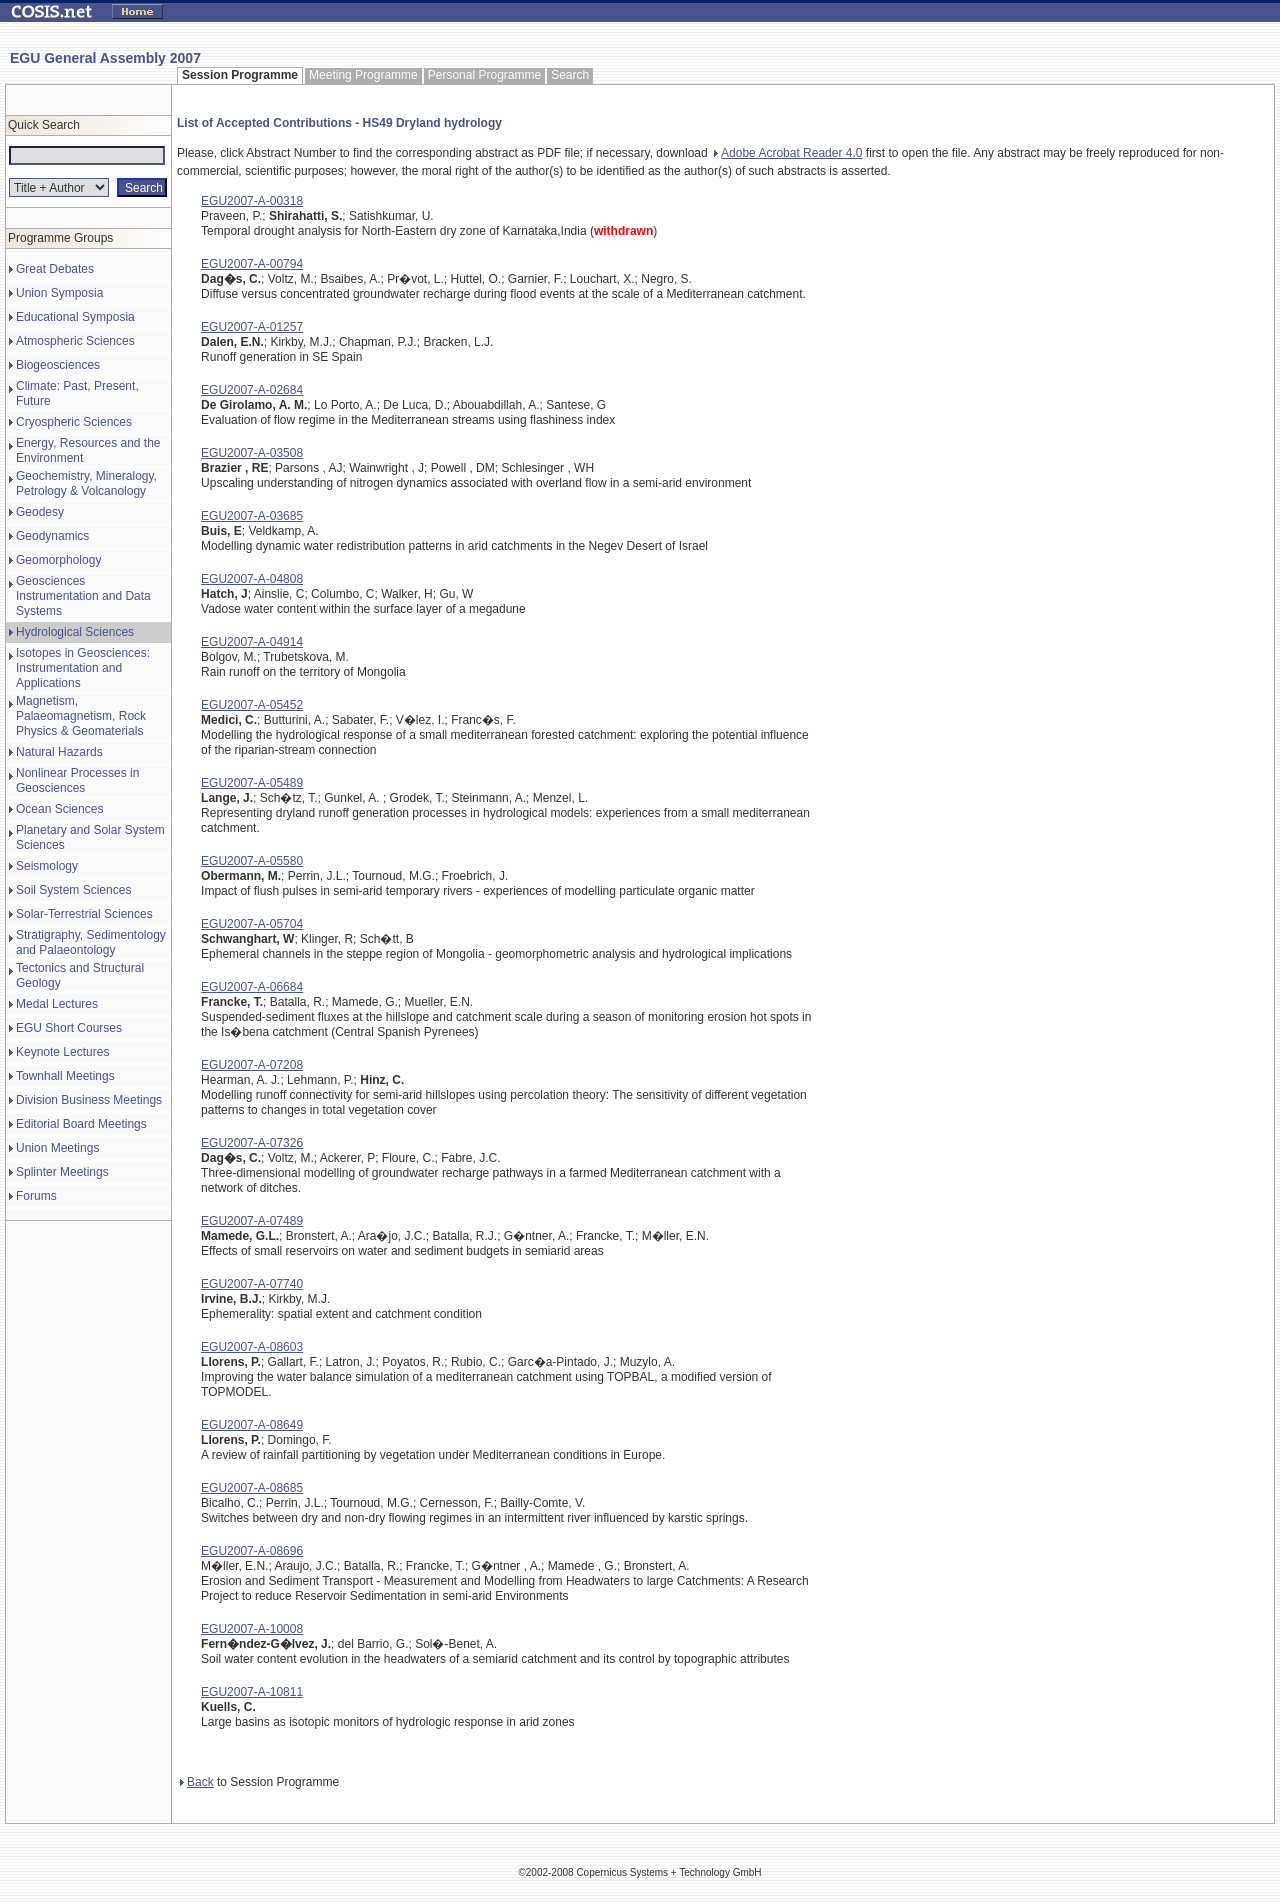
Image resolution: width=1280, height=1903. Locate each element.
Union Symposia (59, 293)
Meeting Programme (363, 75)
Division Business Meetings (89, 1100)
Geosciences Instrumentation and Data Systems (83, 596)
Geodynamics (52, 536)
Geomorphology (58, 560)
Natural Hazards (59, 752)
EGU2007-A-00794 (252, 264)
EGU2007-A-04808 (252, 579)
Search (570, 75)
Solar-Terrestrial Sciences (84, 914)
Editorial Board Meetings (81, 1124)
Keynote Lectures (62, 1052)
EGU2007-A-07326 (252, 1143)
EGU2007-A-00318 (252, 201)
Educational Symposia (75, 317)
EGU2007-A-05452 (252, 705)
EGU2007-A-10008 (252, 1629)
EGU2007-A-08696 (252, 1551)
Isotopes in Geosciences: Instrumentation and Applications (83, 668)
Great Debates (55, 269)
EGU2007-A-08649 (252, 1425)
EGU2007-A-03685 (252, 516)
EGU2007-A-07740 (252, 1284)
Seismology (47, 866)
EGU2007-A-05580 (252, 861)
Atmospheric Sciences (75, 341)
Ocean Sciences (59, 809)
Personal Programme (484, 75)
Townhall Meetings (65, 1076)
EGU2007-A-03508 (252, 453)
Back (197, 1782)
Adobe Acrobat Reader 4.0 (788, 153)
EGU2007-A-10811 (252, 1692)
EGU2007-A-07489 (252, 1221)
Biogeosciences (58, 365)
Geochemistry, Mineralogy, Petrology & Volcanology (86, 483)
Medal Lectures (57, 1004)
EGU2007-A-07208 (252, 1065)
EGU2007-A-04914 (252, 642)
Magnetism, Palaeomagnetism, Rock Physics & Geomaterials (81, 716)
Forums (36, 1196)
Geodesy (40, 512)
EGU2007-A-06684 (252, 987)
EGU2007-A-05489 (252, 783)
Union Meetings (57, 1148)
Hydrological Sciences (75, 632)
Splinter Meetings (62, 1172)
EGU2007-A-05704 (252, 924)
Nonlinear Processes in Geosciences (77, 780)
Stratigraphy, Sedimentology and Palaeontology (91, 942)
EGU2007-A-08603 (252, 1347)
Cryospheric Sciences (74, 422)
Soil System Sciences (73, 890)
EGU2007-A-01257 (252, 327)
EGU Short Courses (69, 1028)
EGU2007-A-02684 (252, 390)
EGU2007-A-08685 (252, 1488)
